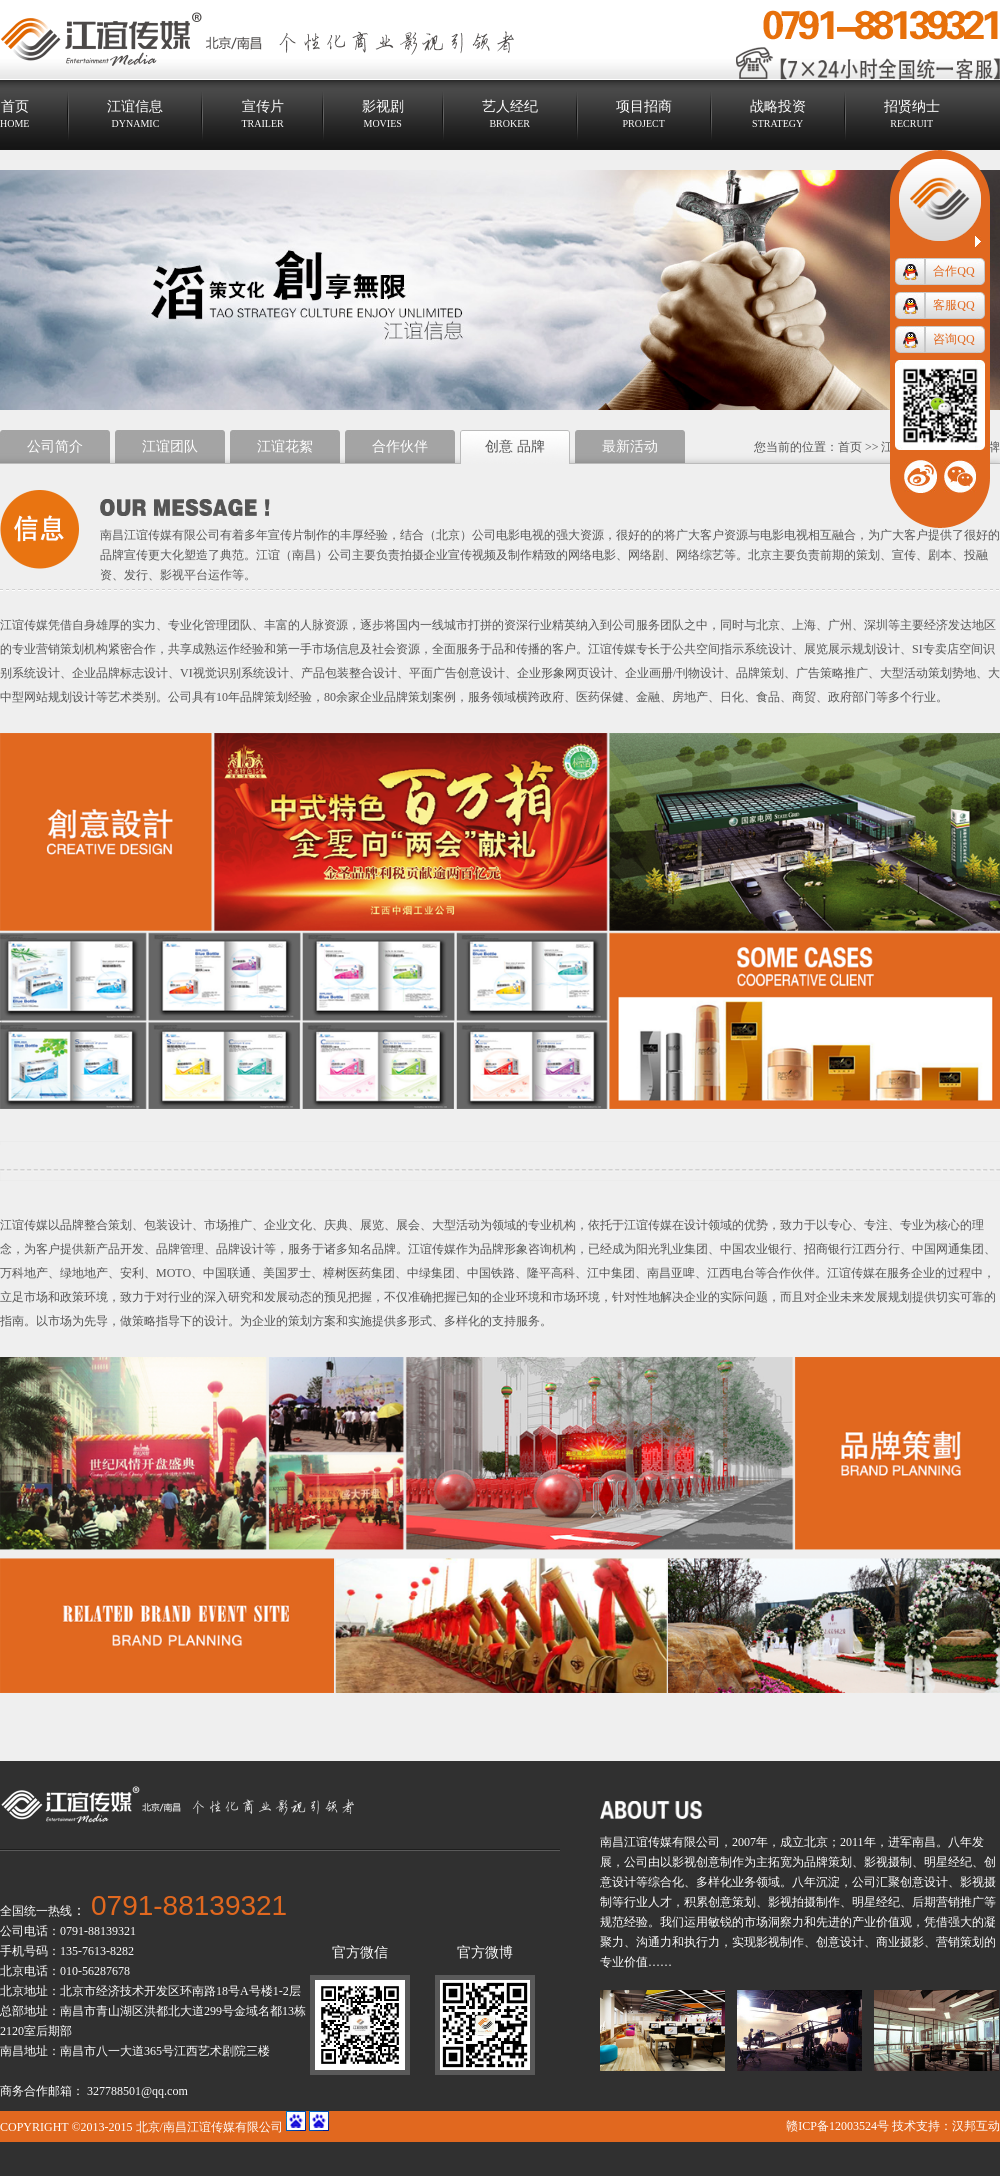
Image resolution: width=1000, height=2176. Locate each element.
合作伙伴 (400, 446)
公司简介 (55, 446)
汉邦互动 (976, 2126)
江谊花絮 (285, 446)
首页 (850, 447)
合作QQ (953, 271)
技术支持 (916, 2126)
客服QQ (953, 305)
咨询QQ (953, 339)
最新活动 (630, 446)
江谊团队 (170, 446)
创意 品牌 (515, 446)
